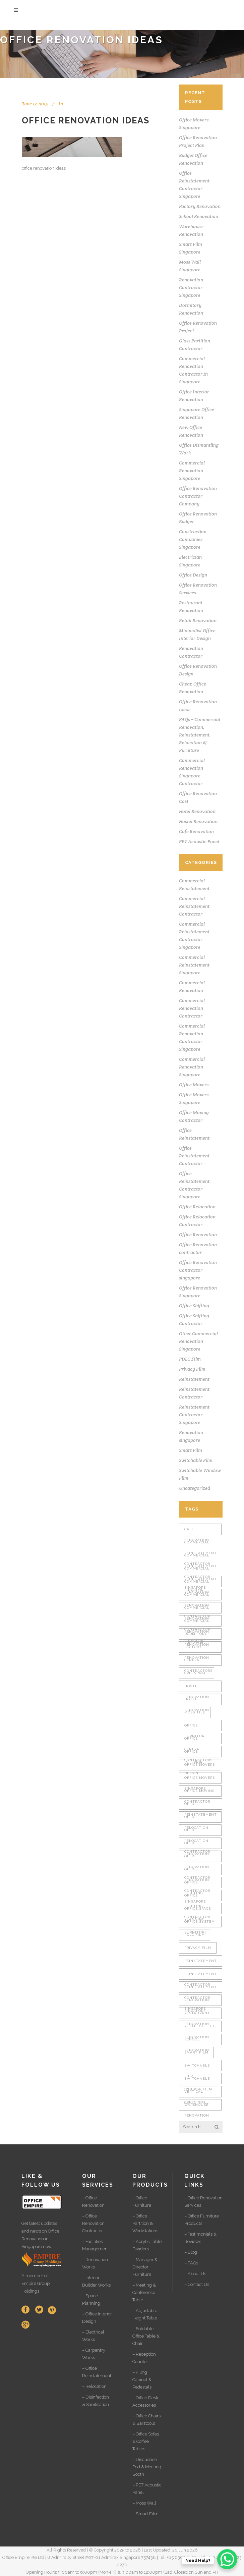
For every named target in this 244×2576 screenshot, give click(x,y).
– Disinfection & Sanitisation (95, 2401)
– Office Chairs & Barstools (146, 2419)
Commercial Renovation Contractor (192, 1008)
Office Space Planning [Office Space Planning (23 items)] (197, 1910)
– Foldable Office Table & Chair (146, 2336)
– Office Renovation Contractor (93, 2223)
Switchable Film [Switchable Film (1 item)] (197, 2067)
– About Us (195, 2273)
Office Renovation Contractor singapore (198, 1270)
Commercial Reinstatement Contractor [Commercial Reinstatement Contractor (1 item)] (200, 1544)
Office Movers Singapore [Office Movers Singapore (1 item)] (199, 1780)
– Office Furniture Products (201, 2219)
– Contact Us (196, 2284)
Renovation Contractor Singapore (191, 287)
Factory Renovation (200, 206)
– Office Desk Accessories (145, 2401)
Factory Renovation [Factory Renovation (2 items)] (196, 1649)
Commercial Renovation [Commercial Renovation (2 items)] (196, 1583)
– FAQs (191, 2262)
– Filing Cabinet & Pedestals (141, 2380)
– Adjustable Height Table (144, 2314)
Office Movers (193, 1085)
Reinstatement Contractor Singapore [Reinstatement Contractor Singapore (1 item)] (200, 1989)
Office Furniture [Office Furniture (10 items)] (195, 1727)
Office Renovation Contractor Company (198, 496)
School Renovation (198, 216)
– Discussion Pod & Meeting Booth (146, 2467)
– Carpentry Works (93, 2354)
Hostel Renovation (198, 821)
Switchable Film (195, 1460)
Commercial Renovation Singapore (192, 470)
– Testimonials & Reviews (200, 2238)
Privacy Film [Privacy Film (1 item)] (197, 1948)
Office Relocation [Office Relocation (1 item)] (196, 1819)
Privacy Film (192, 1369)
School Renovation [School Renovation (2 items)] (196, 2041)
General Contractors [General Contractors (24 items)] (198, 1662)
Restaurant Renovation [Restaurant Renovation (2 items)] (197, 2015)
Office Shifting (194, 1306)
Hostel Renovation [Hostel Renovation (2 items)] (196, 1688)
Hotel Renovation (197, 811)
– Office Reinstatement (96, 2372)
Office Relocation (197, 1207)
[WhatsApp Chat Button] (227, 2559)
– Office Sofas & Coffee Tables (145, 2441)
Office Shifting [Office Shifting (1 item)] (193, 1884)
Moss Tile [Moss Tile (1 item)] (194, 1712)
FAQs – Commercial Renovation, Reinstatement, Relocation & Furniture (199, 734)
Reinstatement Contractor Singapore (194, 1414)
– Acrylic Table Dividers (147, 2245)
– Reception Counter (144, 2358)
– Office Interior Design (97, 2317)
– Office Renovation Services (203, 2201)
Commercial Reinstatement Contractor (194, 906)
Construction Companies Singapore (192, 539)
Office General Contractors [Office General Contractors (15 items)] (198, 1740)
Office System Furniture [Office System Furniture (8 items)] (199, 1923)
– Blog (190, 2252)
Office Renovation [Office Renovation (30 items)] (196, 1845)
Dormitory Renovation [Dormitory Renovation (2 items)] (196, 1636)
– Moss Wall (144, 2503)
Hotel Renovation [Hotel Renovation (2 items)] (196, 1701)
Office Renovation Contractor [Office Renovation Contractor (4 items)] (197, 1858)
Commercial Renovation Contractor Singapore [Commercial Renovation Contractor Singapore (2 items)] (197, 1609)
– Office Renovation (93, 2201)
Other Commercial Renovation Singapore (198, 1341)
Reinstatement (194, 1379)
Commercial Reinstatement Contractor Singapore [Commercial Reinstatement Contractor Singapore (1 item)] (200, 1557)
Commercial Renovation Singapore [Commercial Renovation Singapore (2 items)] (196, 1623)
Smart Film (190, 1450)
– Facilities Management (95, 2245)
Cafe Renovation (196, 831)
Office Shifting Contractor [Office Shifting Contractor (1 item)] (197, 1897)
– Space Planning (91, 2299)
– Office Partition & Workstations (145, 2223)
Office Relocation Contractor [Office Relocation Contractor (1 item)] (197, 1832)
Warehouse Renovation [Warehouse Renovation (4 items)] (196, 2107)
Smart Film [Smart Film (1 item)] (196, 2052)
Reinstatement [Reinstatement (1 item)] (200, 1961)
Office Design (193, 575)
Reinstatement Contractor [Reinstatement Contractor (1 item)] (200, 1976)
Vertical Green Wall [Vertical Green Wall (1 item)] (196, 2093)
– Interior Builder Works (96, 2281)
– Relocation (94, 2386)
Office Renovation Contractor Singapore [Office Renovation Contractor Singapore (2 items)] (197, 1871)
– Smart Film (145, 2513)
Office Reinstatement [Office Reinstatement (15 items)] (200, 1806)
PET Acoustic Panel (199, 841)
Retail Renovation (198, 620)
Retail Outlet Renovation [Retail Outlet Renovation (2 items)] (199, 2028)
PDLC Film (190, 1359)
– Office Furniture (141, 2201)
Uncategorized (194, 1488)
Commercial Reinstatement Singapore (194, 965)
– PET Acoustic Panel (147, 2488)
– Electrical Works (93, 2336)
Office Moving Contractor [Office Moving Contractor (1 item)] (199, 1793)
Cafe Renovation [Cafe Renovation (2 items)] (196, 1531)
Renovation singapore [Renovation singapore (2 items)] (196, 2002)
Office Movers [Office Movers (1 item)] (199, 1764)
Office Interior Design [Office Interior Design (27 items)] (193, 1753)
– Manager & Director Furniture (145, 2267)
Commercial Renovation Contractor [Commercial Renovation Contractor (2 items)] (197, 1596)
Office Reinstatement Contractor (194, 1155)
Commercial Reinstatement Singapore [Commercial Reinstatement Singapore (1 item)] (200, 1570)
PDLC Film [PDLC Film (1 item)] (194, 1934)
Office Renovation (198, 1234)
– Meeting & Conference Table (144, 2292)
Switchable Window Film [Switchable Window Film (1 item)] (198, 2080)
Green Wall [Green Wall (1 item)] (196, 1673)
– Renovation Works (95, 2263)
